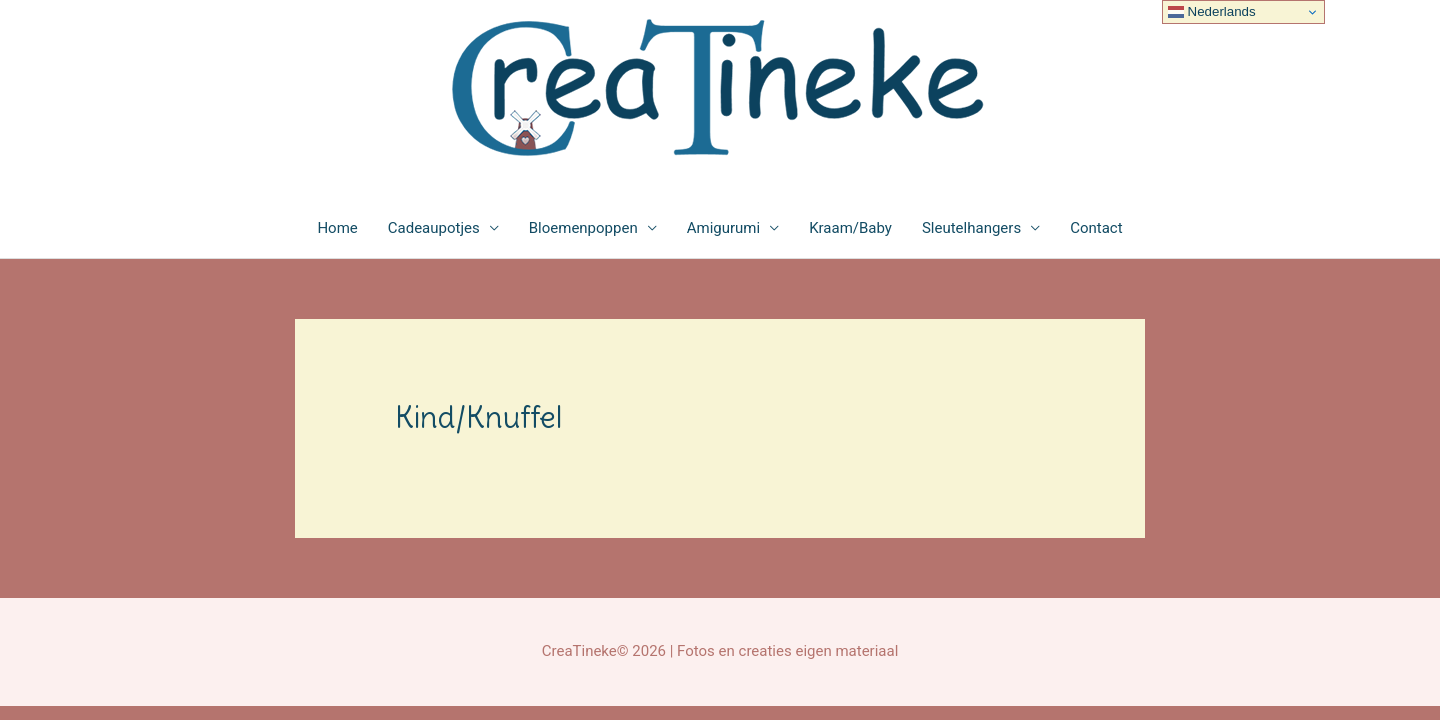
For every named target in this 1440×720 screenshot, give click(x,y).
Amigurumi (723, 228)
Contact (1096, 228)
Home (337, 228)
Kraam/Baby (850, 228)
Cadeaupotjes (434, 228)
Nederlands (1212, 12)
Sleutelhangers (971, 228)
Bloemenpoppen (583, 228)
